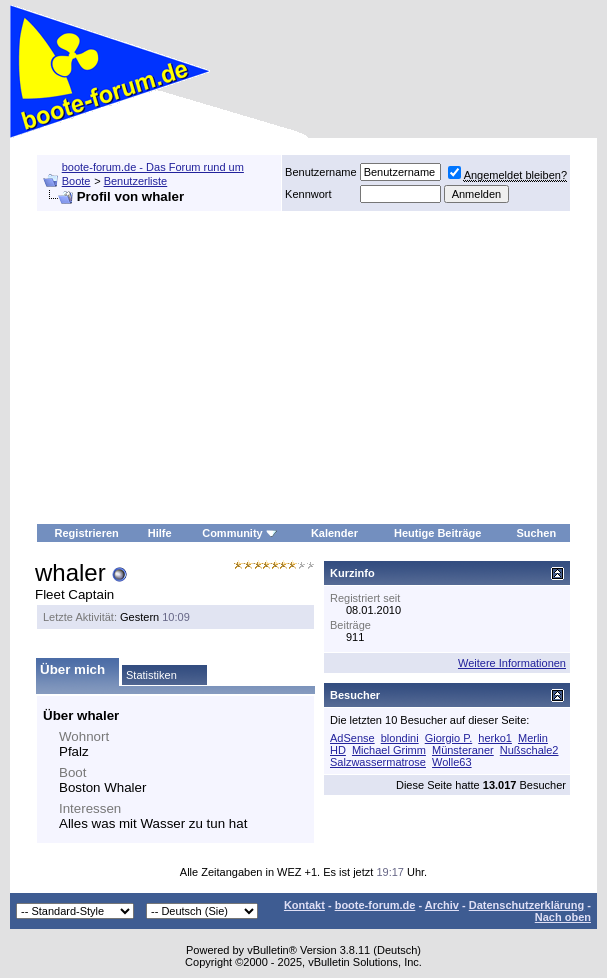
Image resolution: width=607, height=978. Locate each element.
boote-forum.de (375, 905)
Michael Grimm (389, 750)
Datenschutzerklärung (527, 905)
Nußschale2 (529, 750)
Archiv (442, 905)
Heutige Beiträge (437, 533)
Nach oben (563, 917)
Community (239, 533)
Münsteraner (463, 750)
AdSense (352, 738)
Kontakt (304, 905)
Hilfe (160, 533)
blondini (400, 738)
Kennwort (308, 194)
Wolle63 (452, 762)
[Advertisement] (303, 368)
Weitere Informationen (512, 663)
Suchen (536, 533)
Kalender (334, 533)
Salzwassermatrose (378, 762)
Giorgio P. (449, 738)
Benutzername (321, 172)
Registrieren (87, 533)
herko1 (495, 738)
